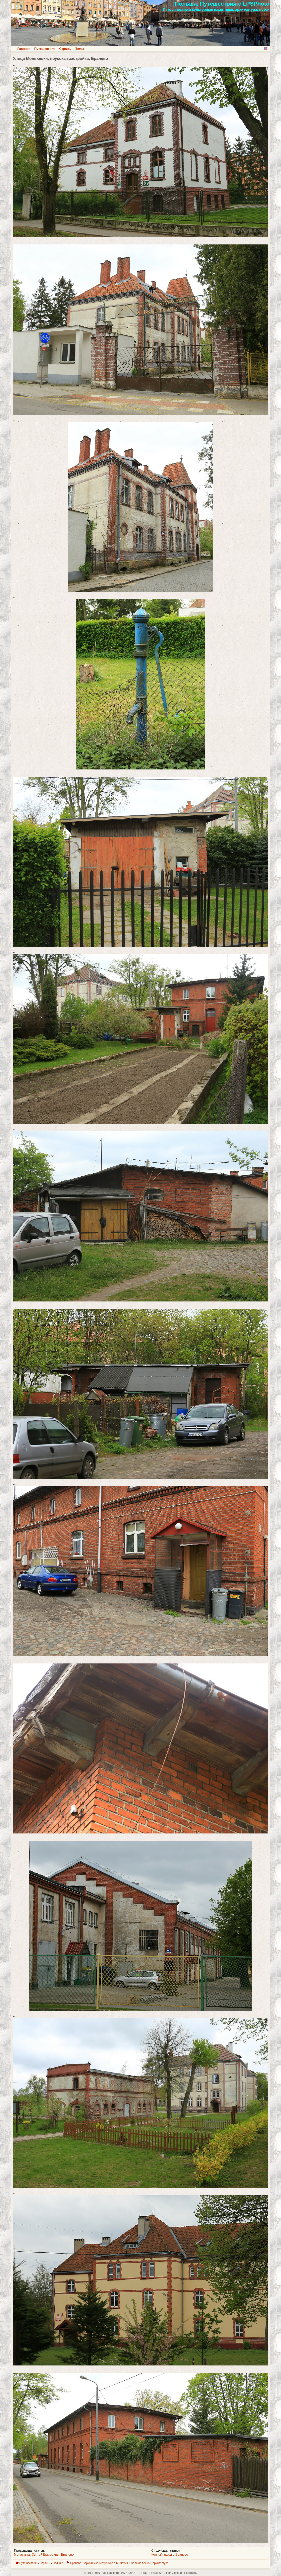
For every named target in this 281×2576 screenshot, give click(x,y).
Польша (58, 2563)
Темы (80, 48)
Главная (23, 48)
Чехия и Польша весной (135, 2563)
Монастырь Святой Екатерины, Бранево (44, 2554)
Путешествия (44, 48)
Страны (65, 48)
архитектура (161, 2563)
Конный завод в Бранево (169, 2554)
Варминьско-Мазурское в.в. (100, 2563)
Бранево (75, 2563)
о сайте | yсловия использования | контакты (169, 2572)
